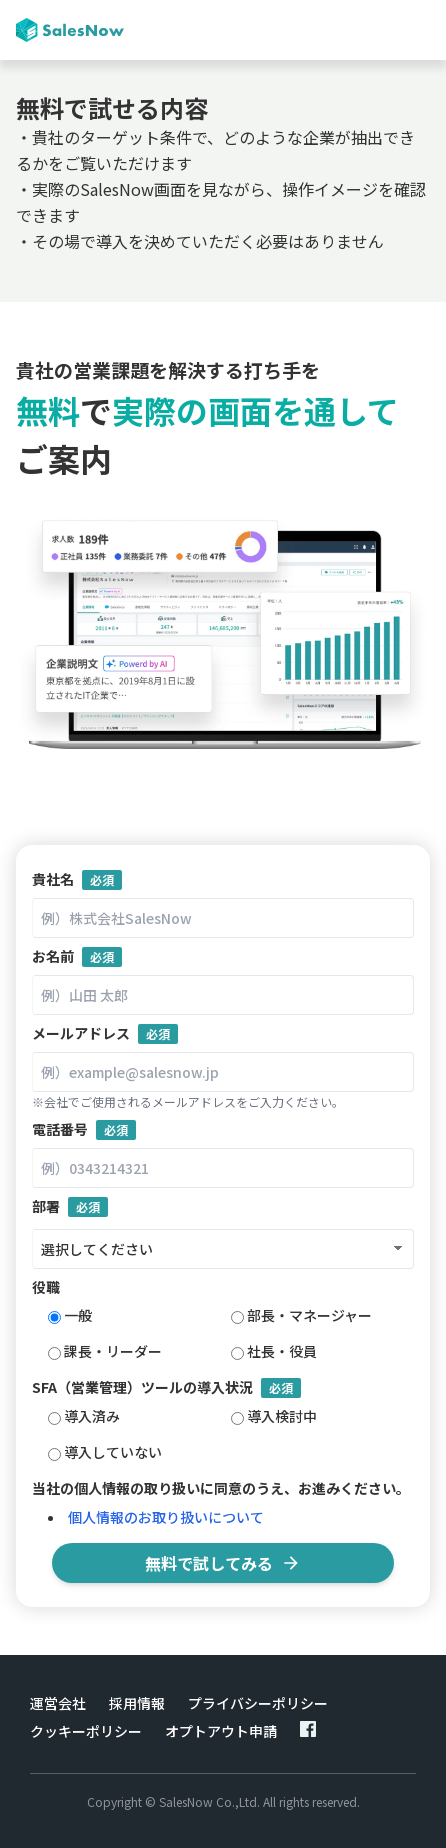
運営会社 (58, 1703)
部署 (70, 1206)
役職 (46, 1287)
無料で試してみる (223, 1563)
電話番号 (84, 1129)
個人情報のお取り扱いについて (166, 1517)
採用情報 (137, 1703)
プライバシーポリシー (258, 1703)
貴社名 (77, 879)
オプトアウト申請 (221, 1731)
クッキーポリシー (86, 1731)
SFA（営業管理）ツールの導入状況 (166, 1387)
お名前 (77, 956)
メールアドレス (105, 1033)
